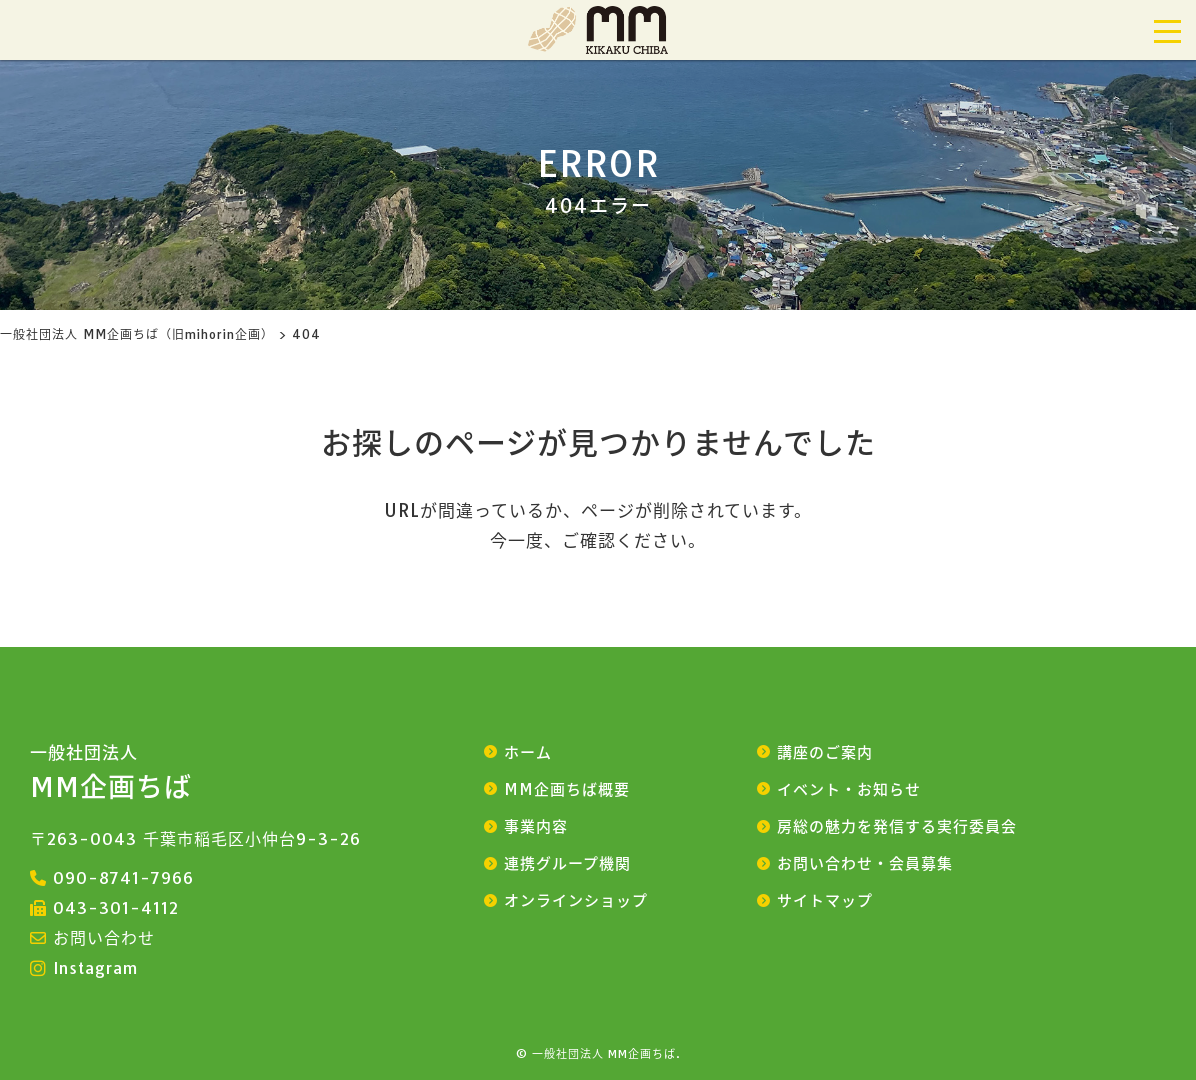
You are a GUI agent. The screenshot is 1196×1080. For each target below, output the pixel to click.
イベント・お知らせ (849, 789)
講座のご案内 (825, 752)
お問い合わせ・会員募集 (865, 863)
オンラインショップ (576, 900)
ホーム (528, 752)
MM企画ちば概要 (567, 789)
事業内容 (536, 826)
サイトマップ (825, 900)
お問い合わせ (104, 938)
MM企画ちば (111, 773)
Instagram (95, 968)
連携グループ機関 (567, 863)
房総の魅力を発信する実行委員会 (897, 826)
